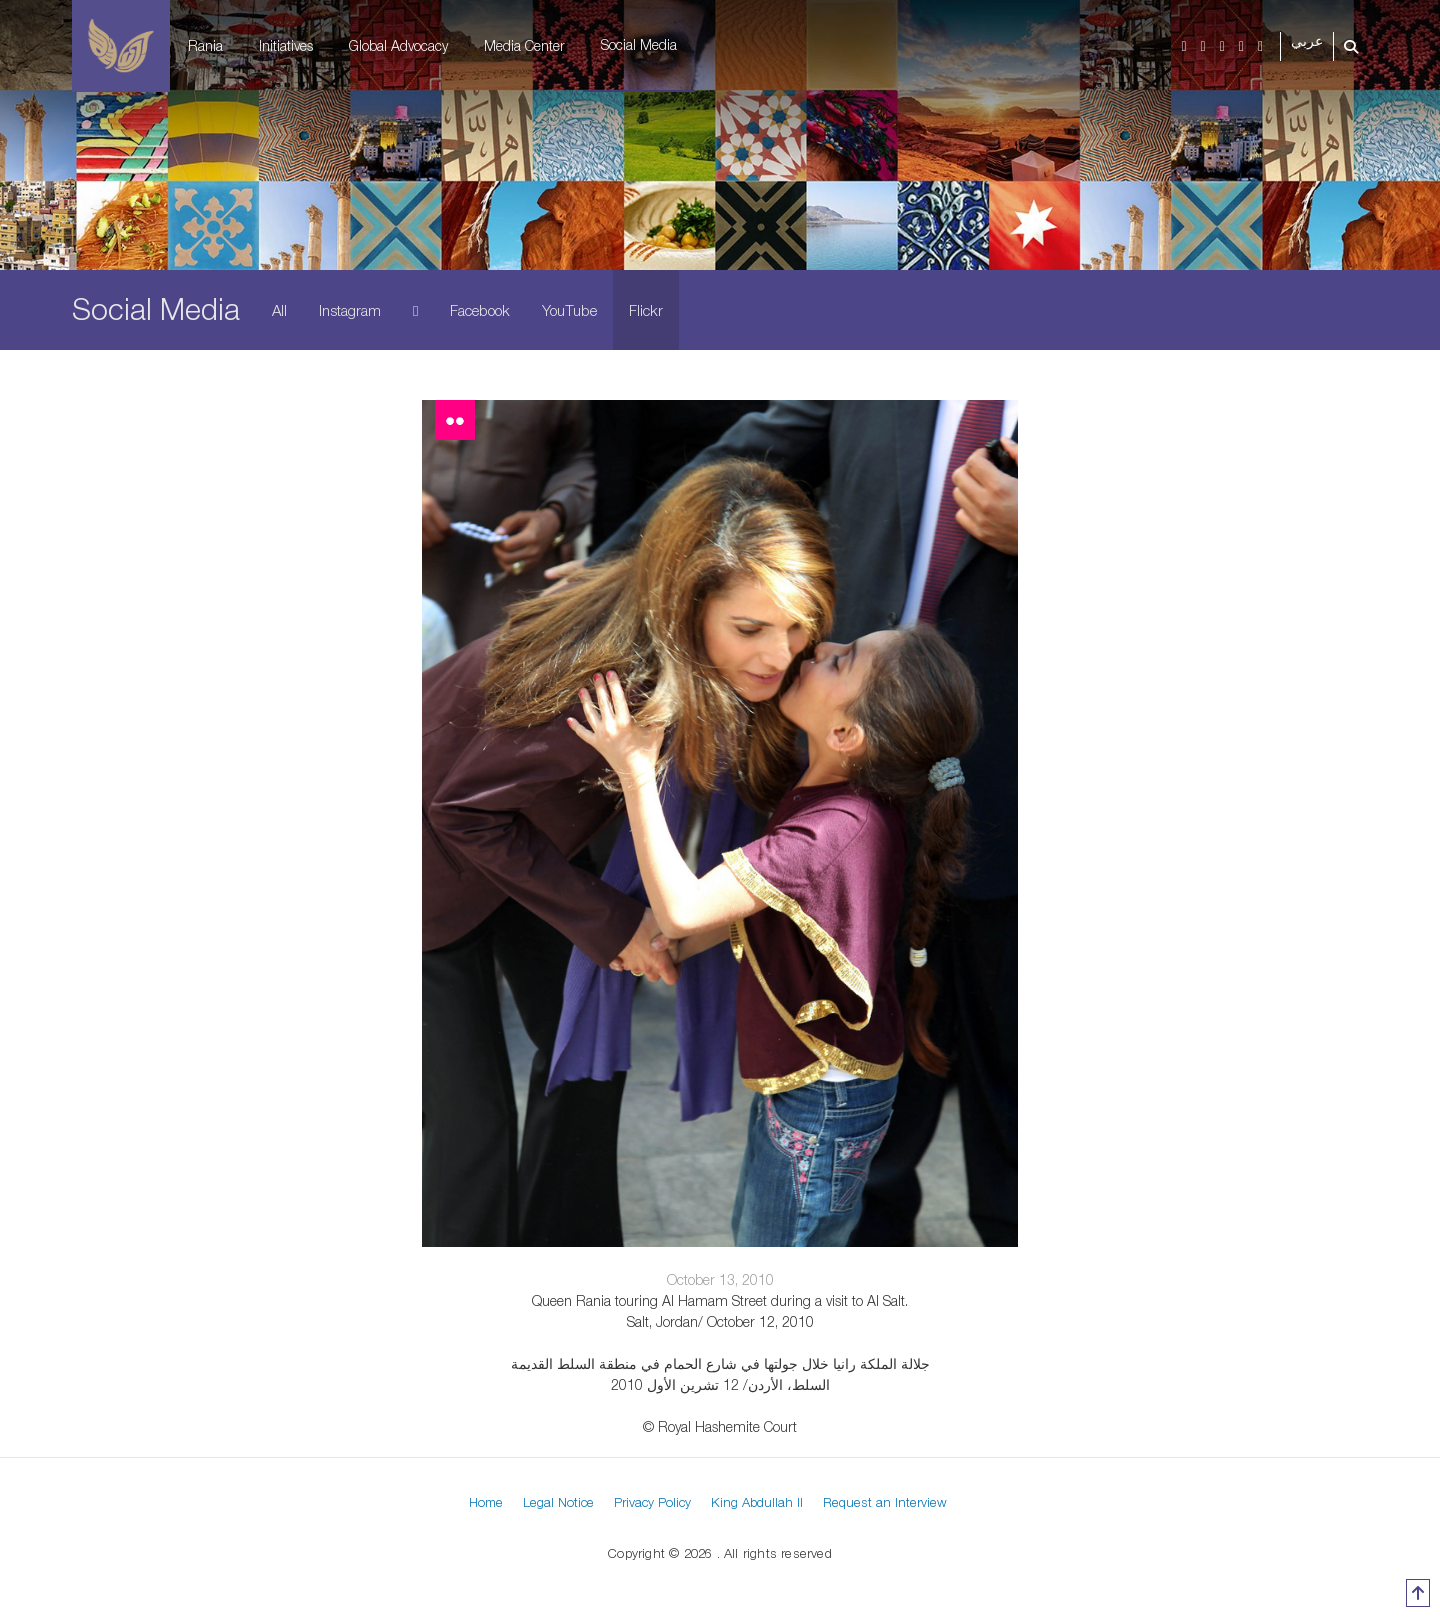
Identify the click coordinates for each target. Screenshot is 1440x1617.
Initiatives (286, 45)
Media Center (524, 45)
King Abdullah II (757, 1502)
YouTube (569, 310)
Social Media (639, 44)
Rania (205, 45)
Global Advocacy (398, 45)
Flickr (646, 310)
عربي (1307, 41)
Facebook (480, 310)
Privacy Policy (652, 1502)
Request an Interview (885, 1502)
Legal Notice (558, 1502)
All (279, 310)
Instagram (350, 310)
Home (486, 1502)
